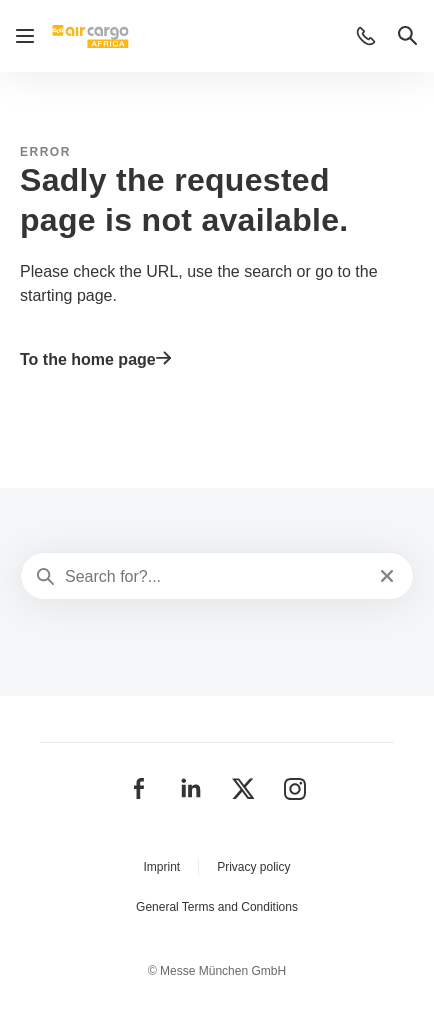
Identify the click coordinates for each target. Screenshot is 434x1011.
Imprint (161, 867)
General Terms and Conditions (217, 907)
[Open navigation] (25, 36)
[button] (366, 36)
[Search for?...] (215, 577)
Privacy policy (253, 867)
